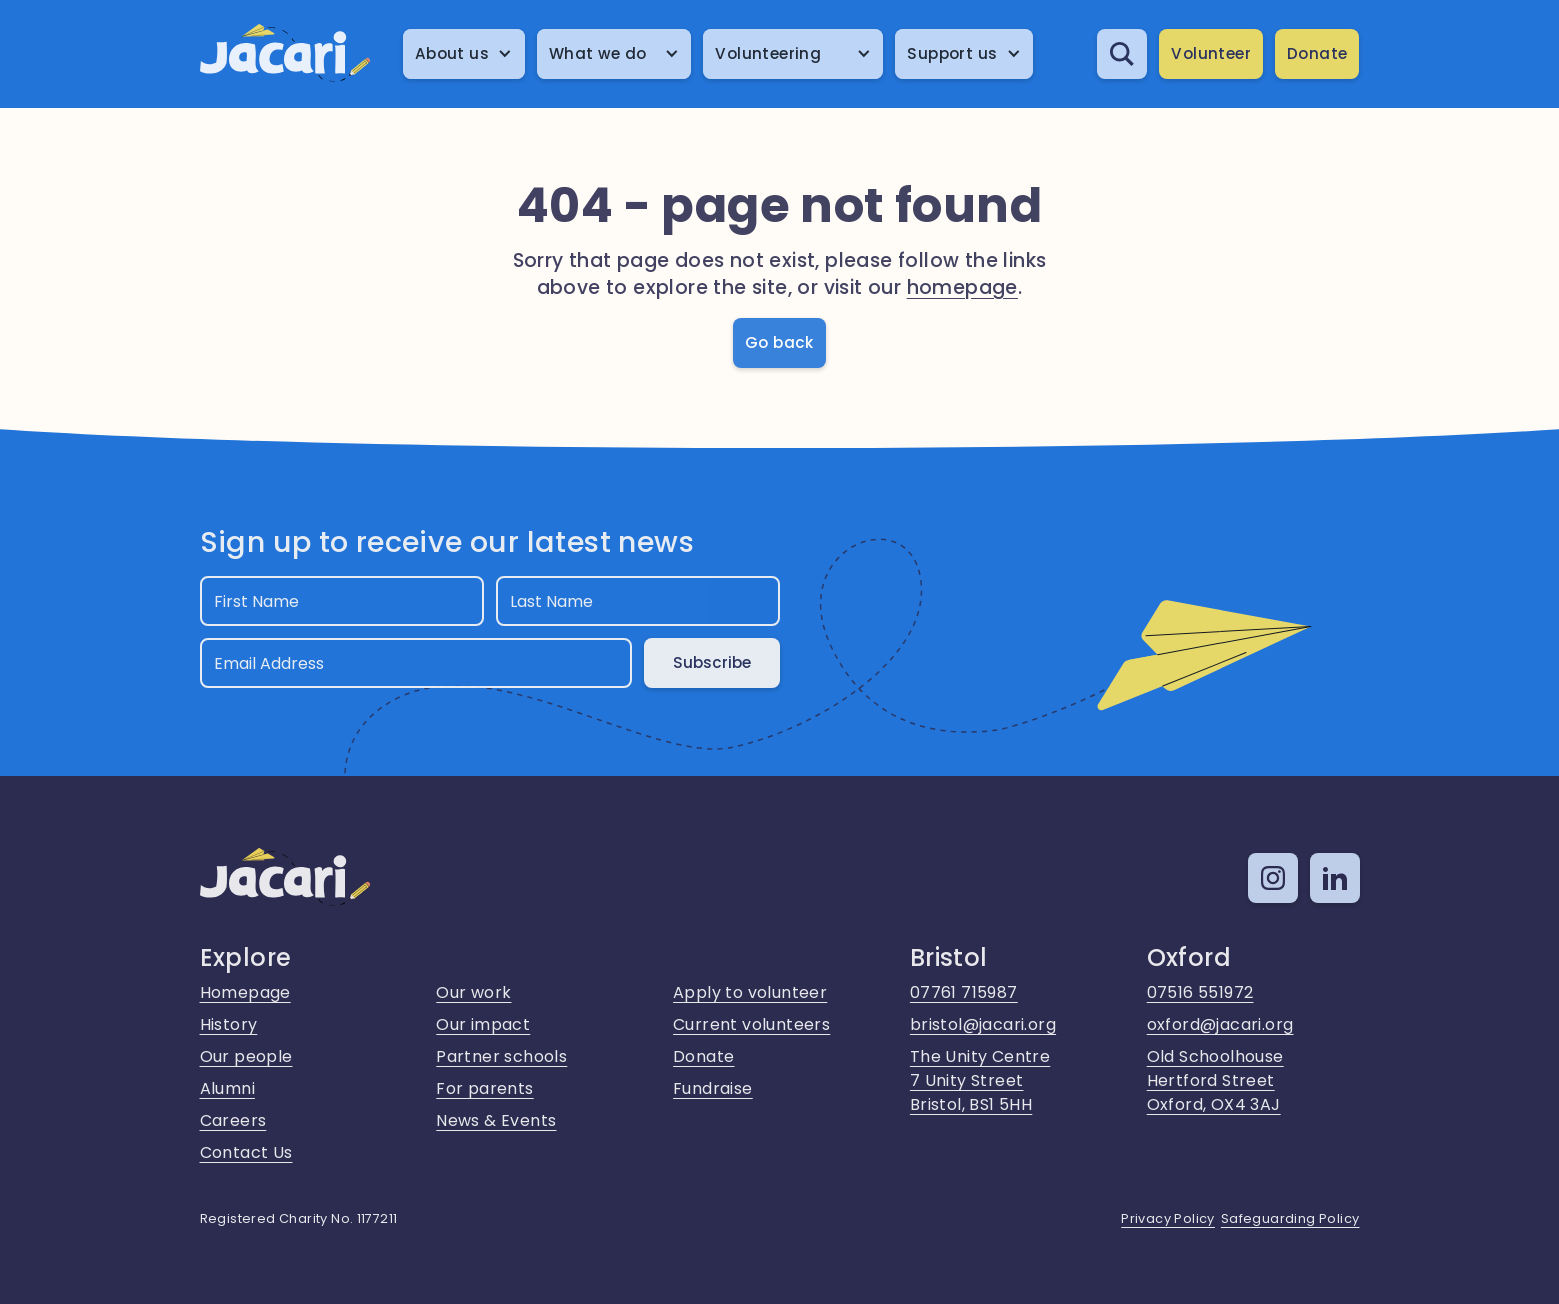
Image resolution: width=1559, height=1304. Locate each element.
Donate (1317, 53)
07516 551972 (1200, 992)
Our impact (483, 1024)
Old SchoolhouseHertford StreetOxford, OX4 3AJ (1215, 1080)
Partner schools (501, 1056)
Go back (779, 342)
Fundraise (713, 1088)
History (229, 1024)
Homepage (245, 992)
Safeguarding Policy (1290, 1218)
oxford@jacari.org (1220, 1024)
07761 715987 (964, 992)
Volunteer (1211, 53)
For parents (484, 1088)
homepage (962, 287)
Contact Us (246, 1152)
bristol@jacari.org (983, 1024)
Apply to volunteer (750, 992)
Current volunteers (751, 1024)
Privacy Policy (1168, 1218)
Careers (233, 1120)
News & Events (496, 1120)
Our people (246, 1056)
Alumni (227, 1088)
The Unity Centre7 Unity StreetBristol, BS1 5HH (980, 1080)
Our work (473, 992)
